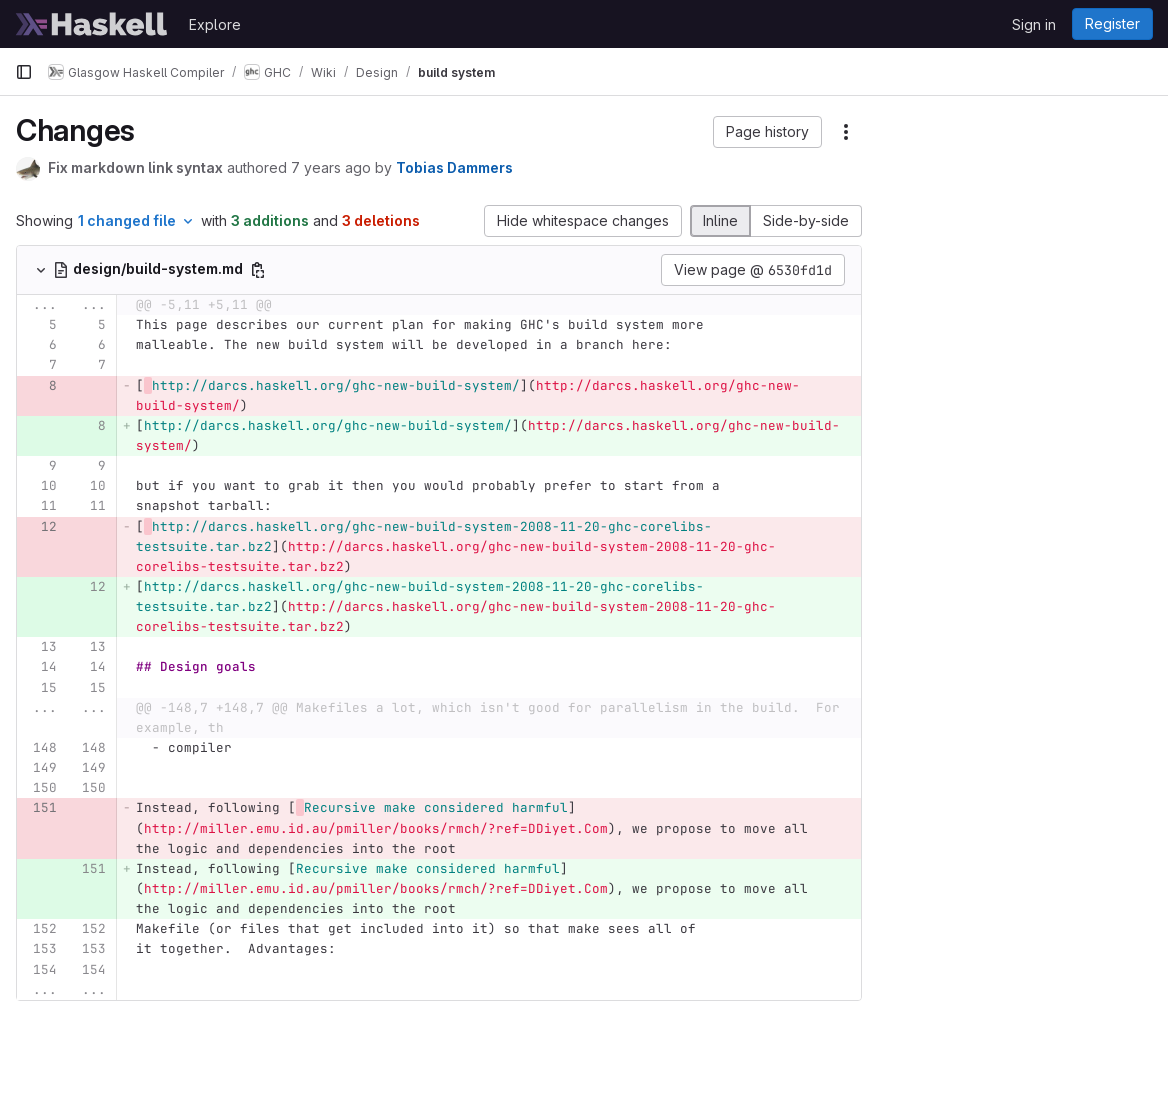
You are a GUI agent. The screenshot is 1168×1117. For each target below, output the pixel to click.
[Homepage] (92, 24)
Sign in (1034, 24)
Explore (215, 24)
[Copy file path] (258, 270)
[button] (767, 132)
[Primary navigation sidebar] (24, 72)
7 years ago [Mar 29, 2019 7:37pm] (331, 167)
